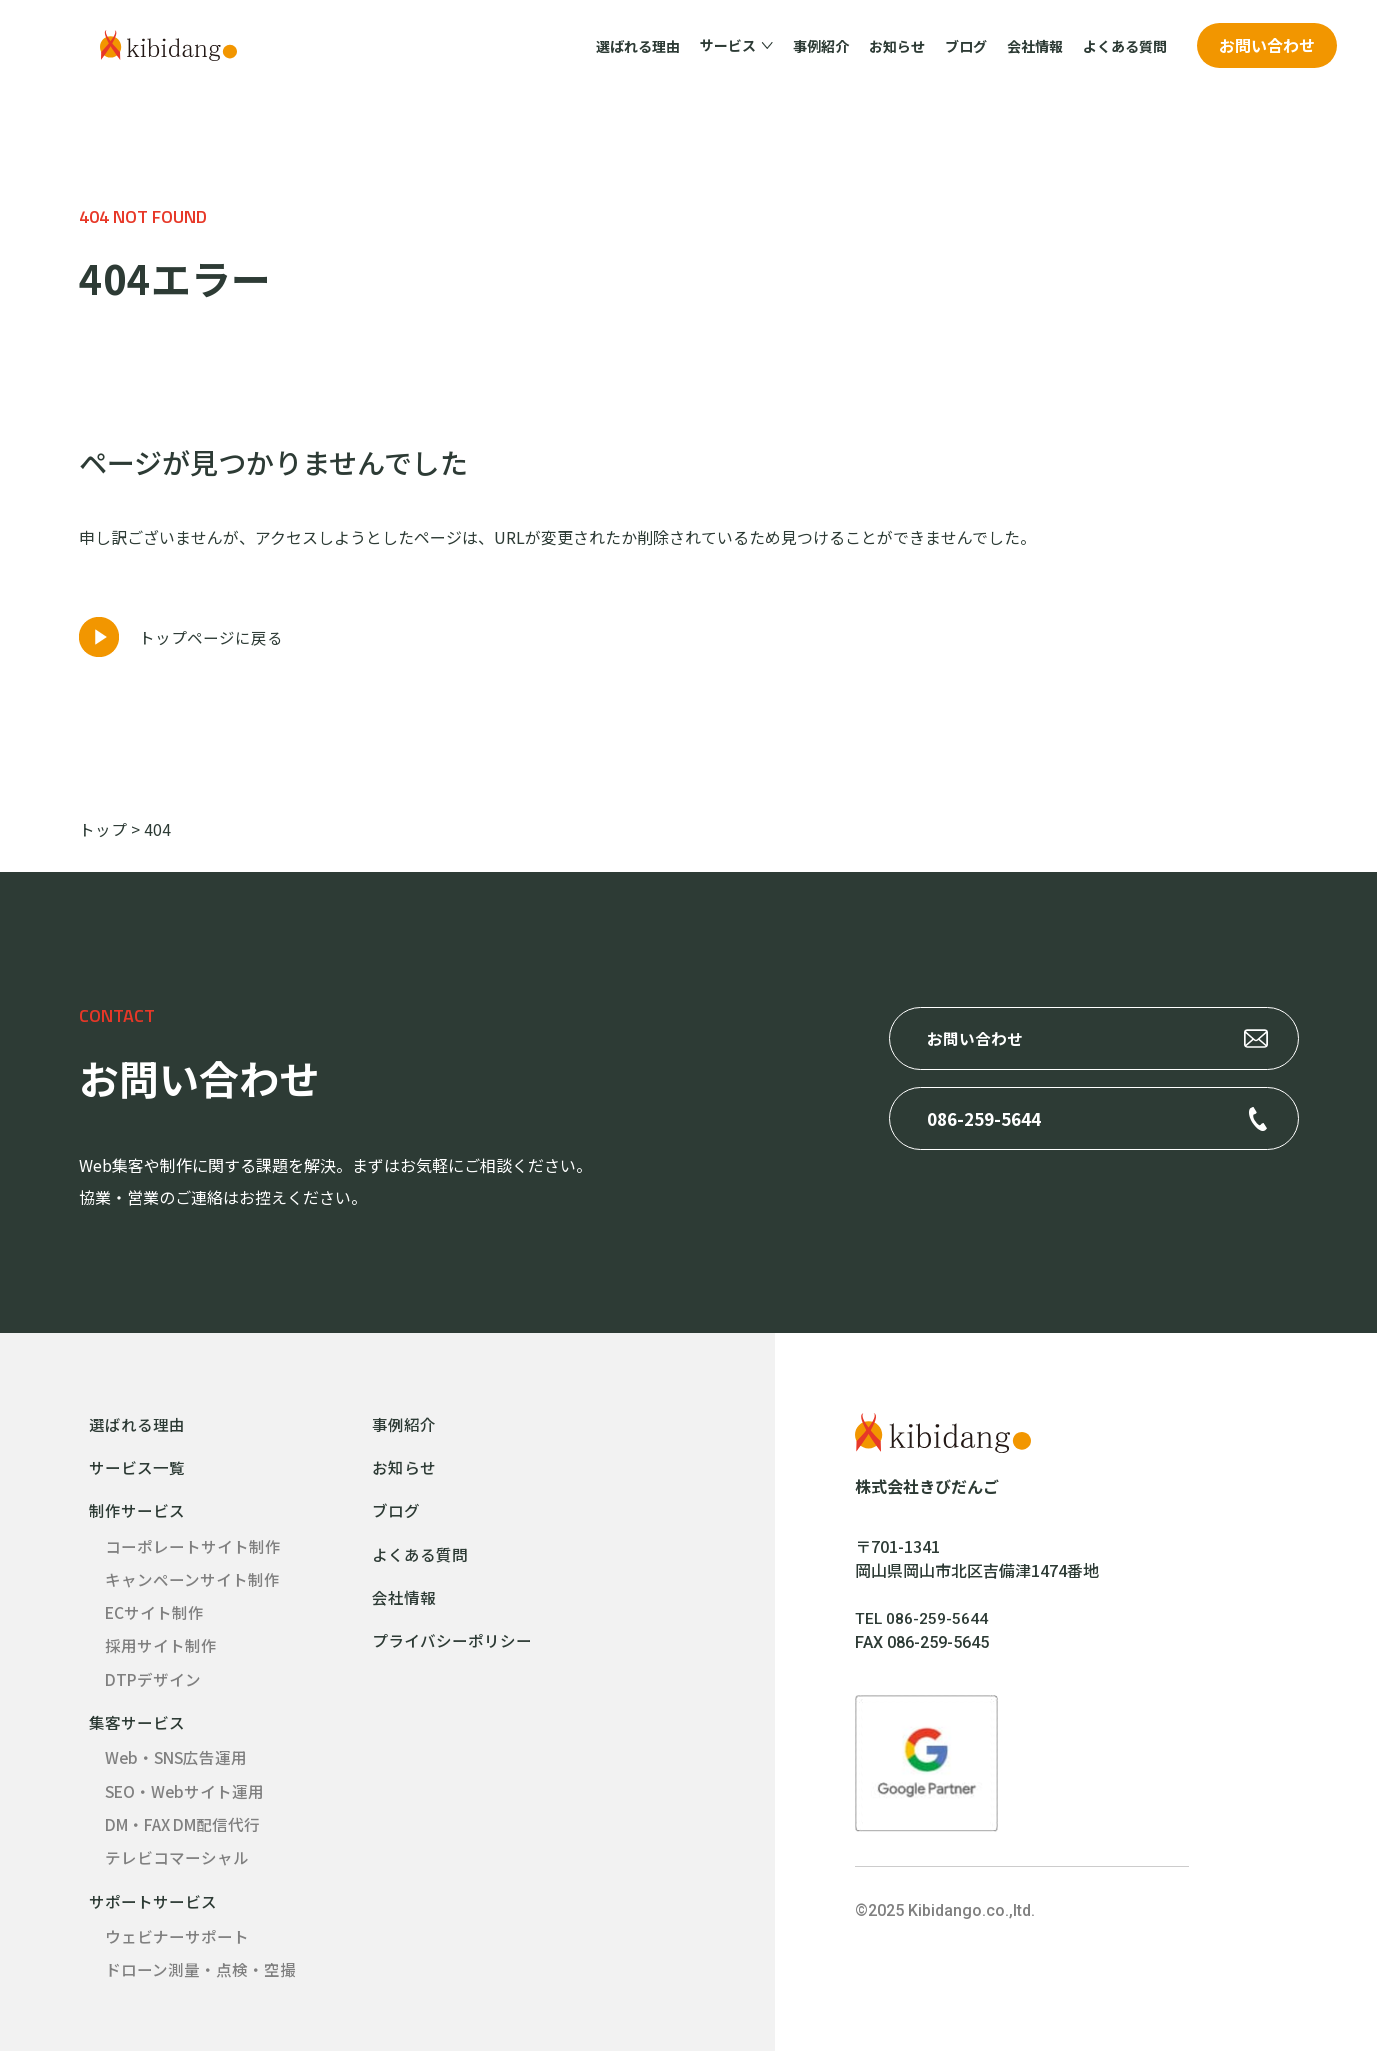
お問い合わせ (1267, 45)
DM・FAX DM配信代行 (187, 1840)
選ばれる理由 (638, 46)
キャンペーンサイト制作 (192, 1590)
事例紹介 (821, 46)
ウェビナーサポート (177, 1954)
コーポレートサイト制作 (193, 1556)
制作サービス (137, 1520)
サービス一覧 (137, 1476)
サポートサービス (153, 1918)
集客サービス (137, 1736)
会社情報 (1035, 46)
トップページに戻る (211, 645)
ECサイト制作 (155, 1624)
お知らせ (897, 46)
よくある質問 (1125, 46)
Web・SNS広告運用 (178, 1772)
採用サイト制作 (161, 1658)
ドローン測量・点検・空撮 (200, 1988)
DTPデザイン (153, 1692)
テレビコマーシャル (177, 1874)
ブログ (966, 46)
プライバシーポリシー (452, 1652)
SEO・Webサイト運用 (186, 1806)
